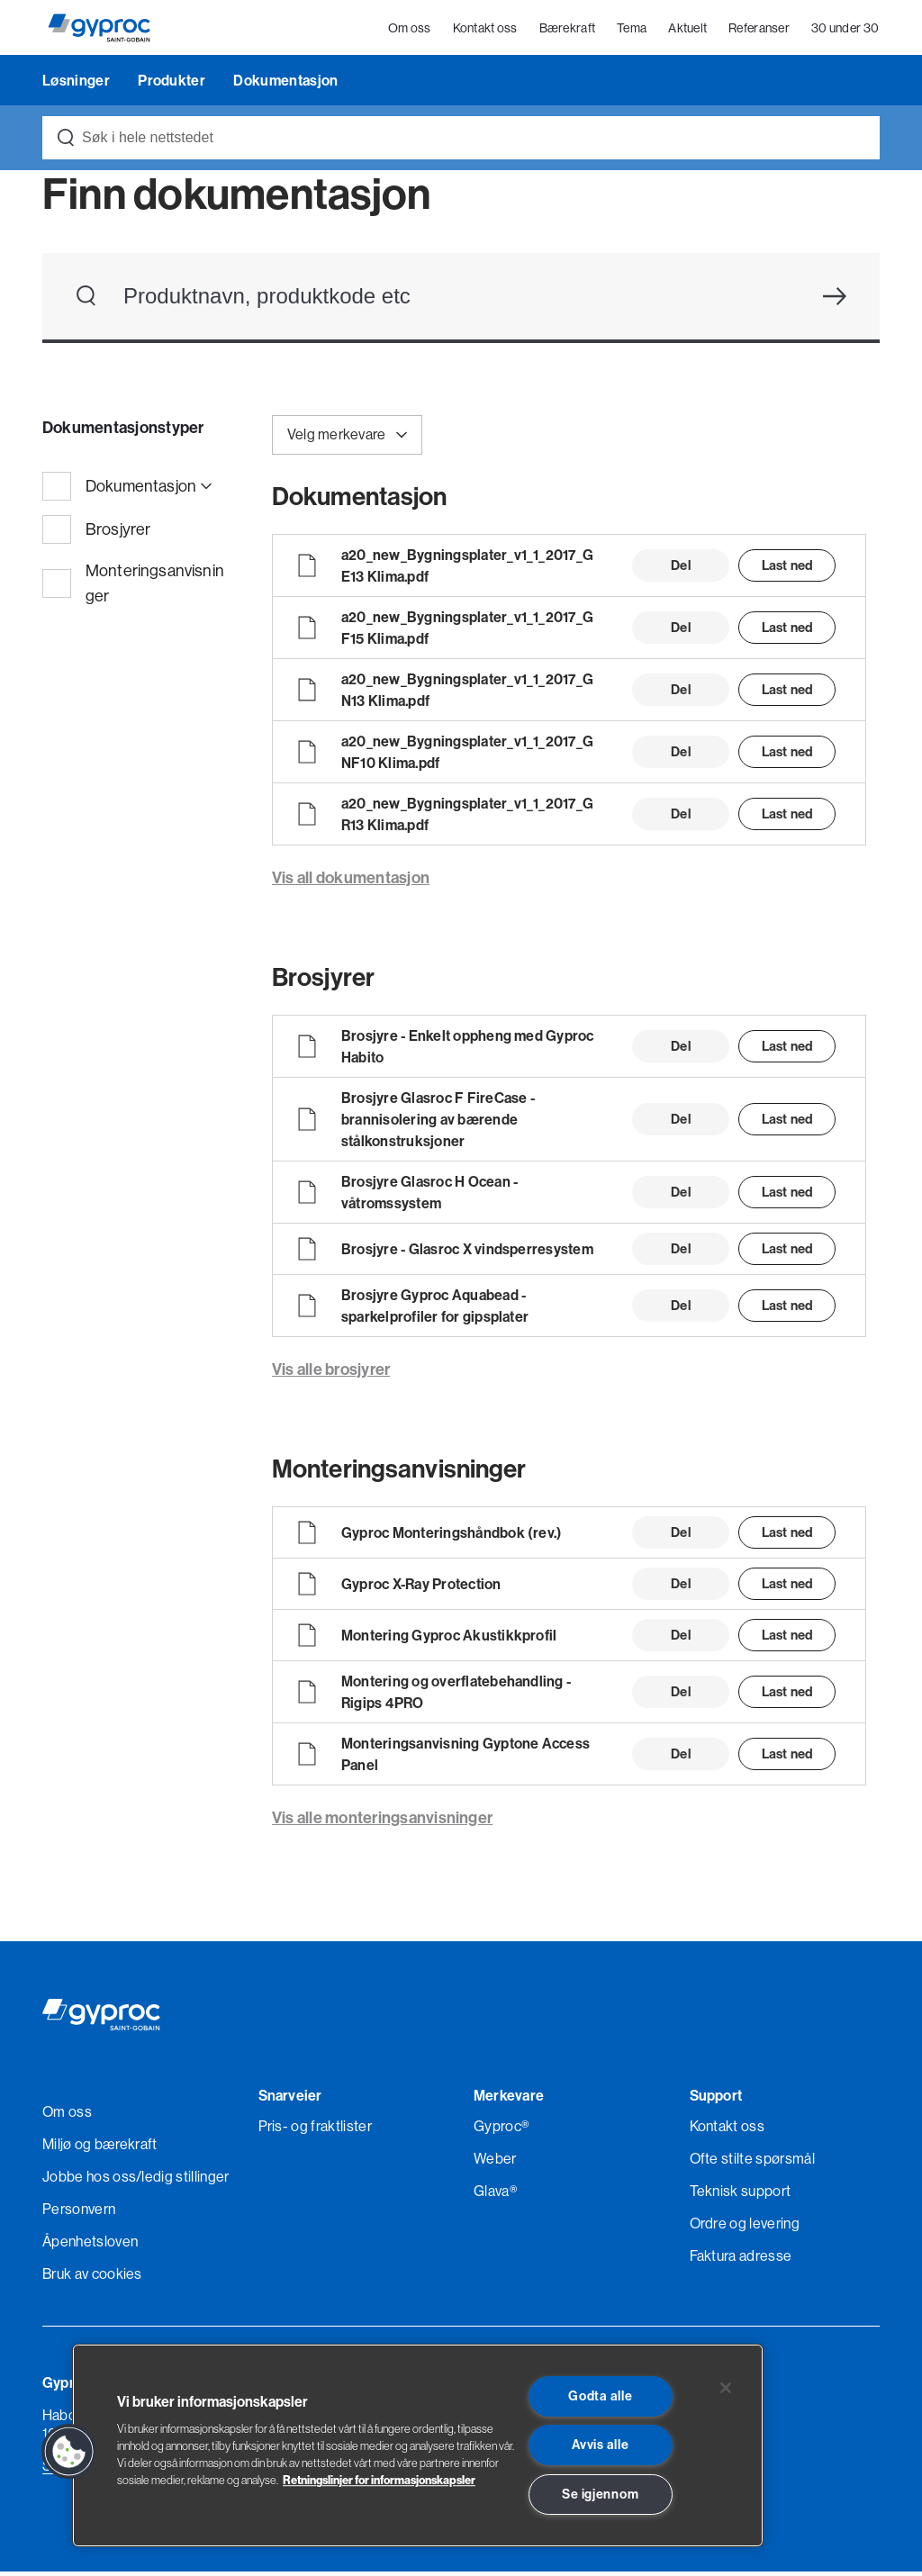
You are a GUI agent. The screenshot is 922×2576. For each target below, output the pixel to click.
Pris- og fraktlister (315, 2130)
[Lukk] (726, 2388)
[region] (418, 2445)
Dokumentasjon (285, 85)
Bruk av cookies (92, 2278)
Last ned (787, 569)
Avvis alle (600, 2444)
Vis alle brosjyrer (331, 1373)
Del (680, 569)
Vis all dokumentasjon (350, 882)
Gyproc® (501, 2130)
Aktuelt (688, 31)
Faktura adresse (741, 2260)
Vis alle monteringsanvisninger (382, 1822)
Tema (632, 31)
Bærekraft (567, 31)
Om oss (410, 31)
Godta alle (600, 2396)
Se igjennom (600, 2494)
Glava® (495, 2195)
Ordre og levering (745, 2228)
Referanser (760, 31)
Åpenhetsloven (90, 2246)
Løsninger (77, 85)
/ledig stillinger (182, 2181)
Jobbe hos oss (89, 2181)
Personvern (78, 2213)
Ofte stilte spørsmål (752, 2163)
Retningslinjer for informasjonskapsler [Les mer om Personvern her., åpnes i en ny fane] (379, 2479)
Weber (495, 2163)
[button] (69, 2452)
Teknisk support (740, 2195)
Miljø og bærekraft (100, 2148)
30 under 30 (846, 31)
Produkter (173, 85)
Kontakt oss (485, 31)
